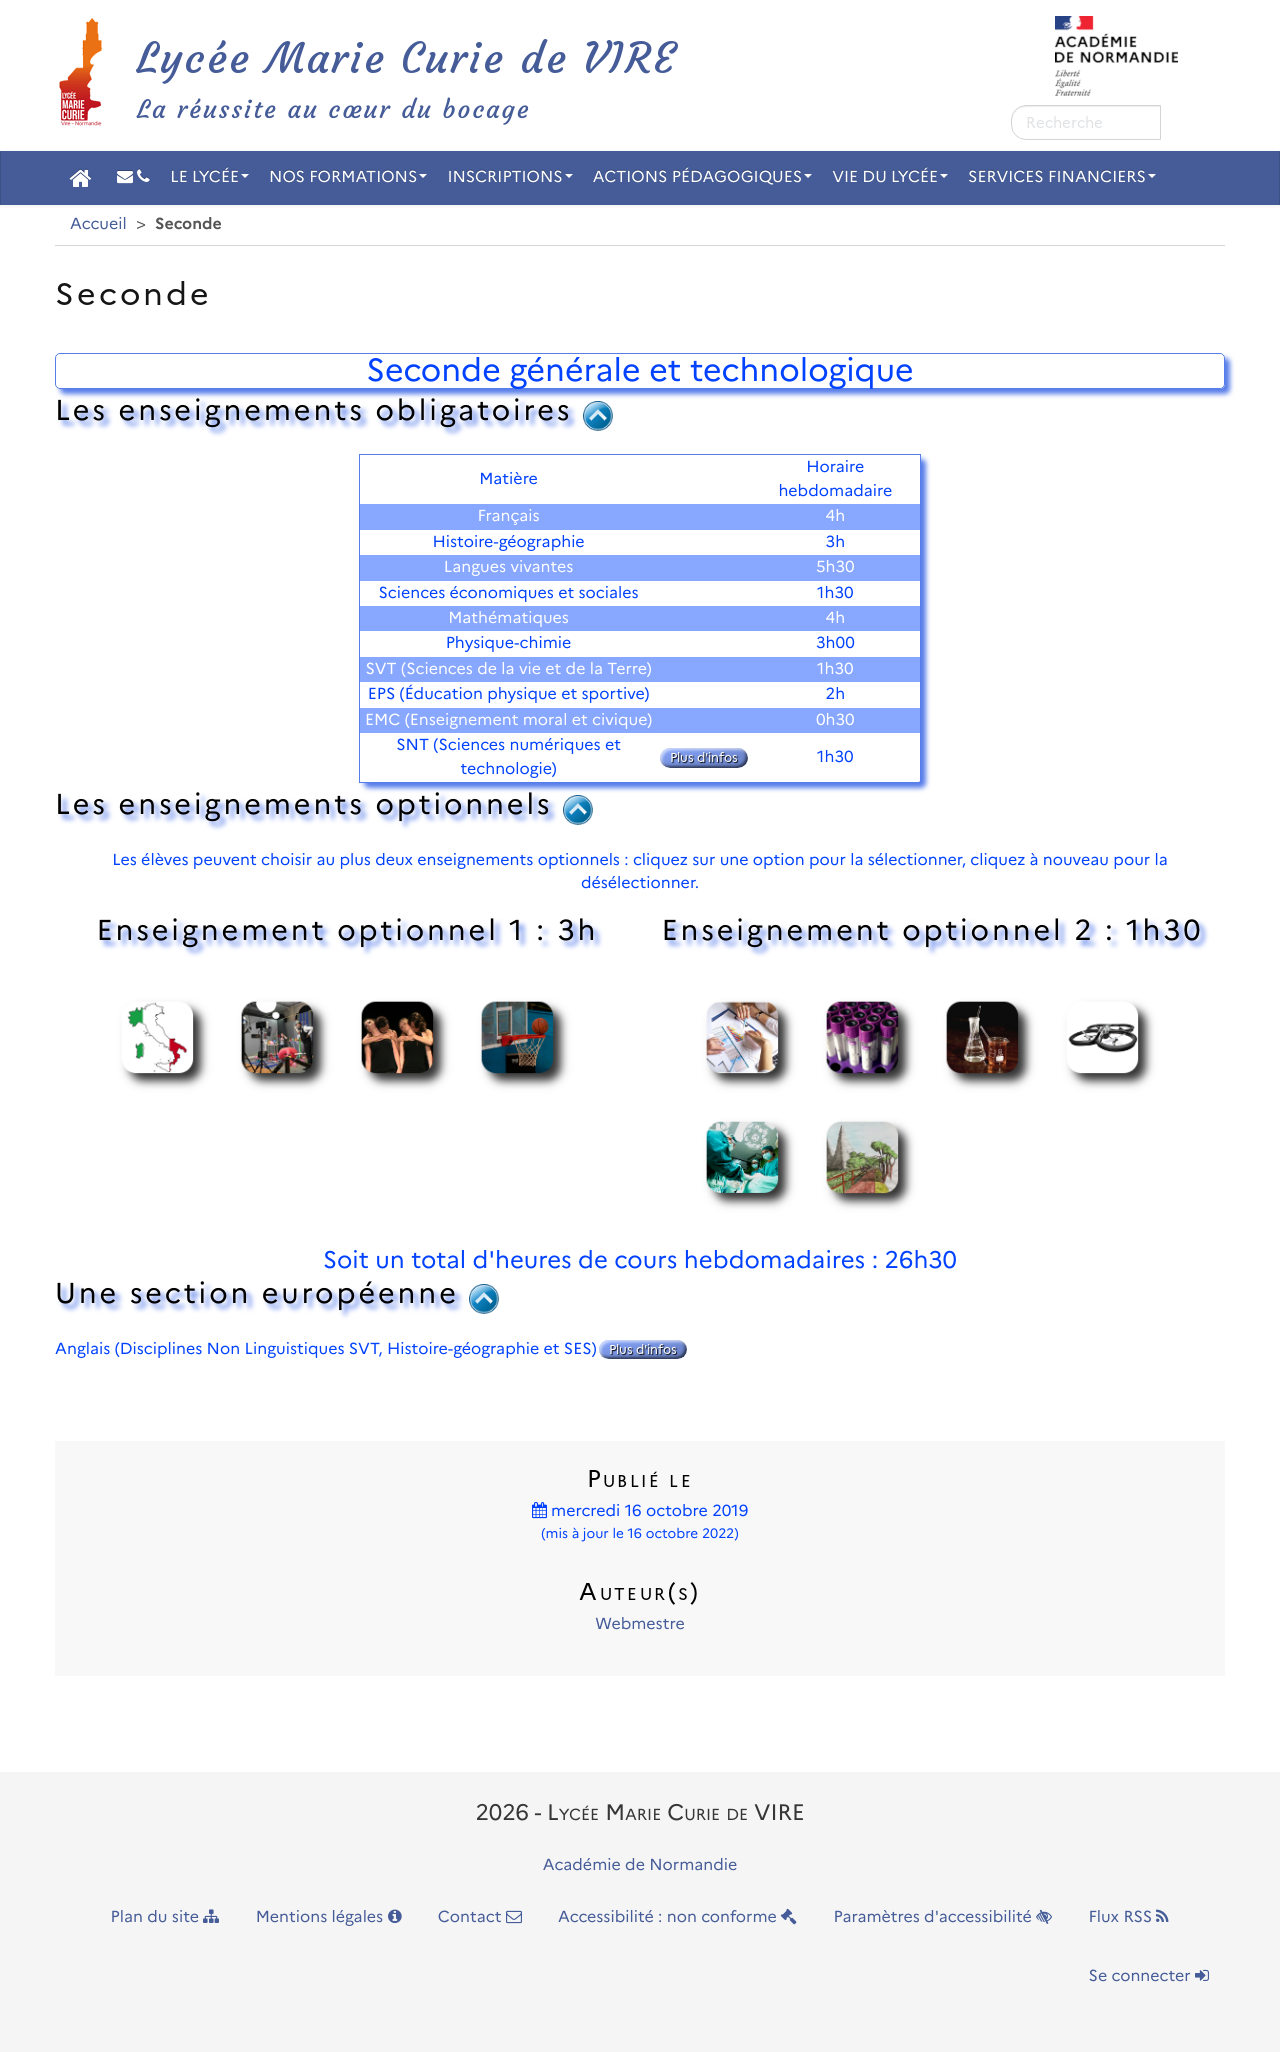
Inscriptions (509, 177)
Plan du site (165, 1917)
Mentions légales (329, 1917)
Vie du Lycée (890, 177)
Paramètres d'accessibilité (943, 1917)
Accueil (98, 224)
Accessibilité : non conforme (677, 1917)
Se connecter (1149, 1976)
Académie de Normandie (640, 1865)
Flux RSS (1128, 1917)
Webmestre (639, 1624)
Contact (480, 1917)
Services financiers (1062, 177)
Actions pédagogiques (702, 177)
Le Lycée (209, 177)
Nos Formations (348, 177)
